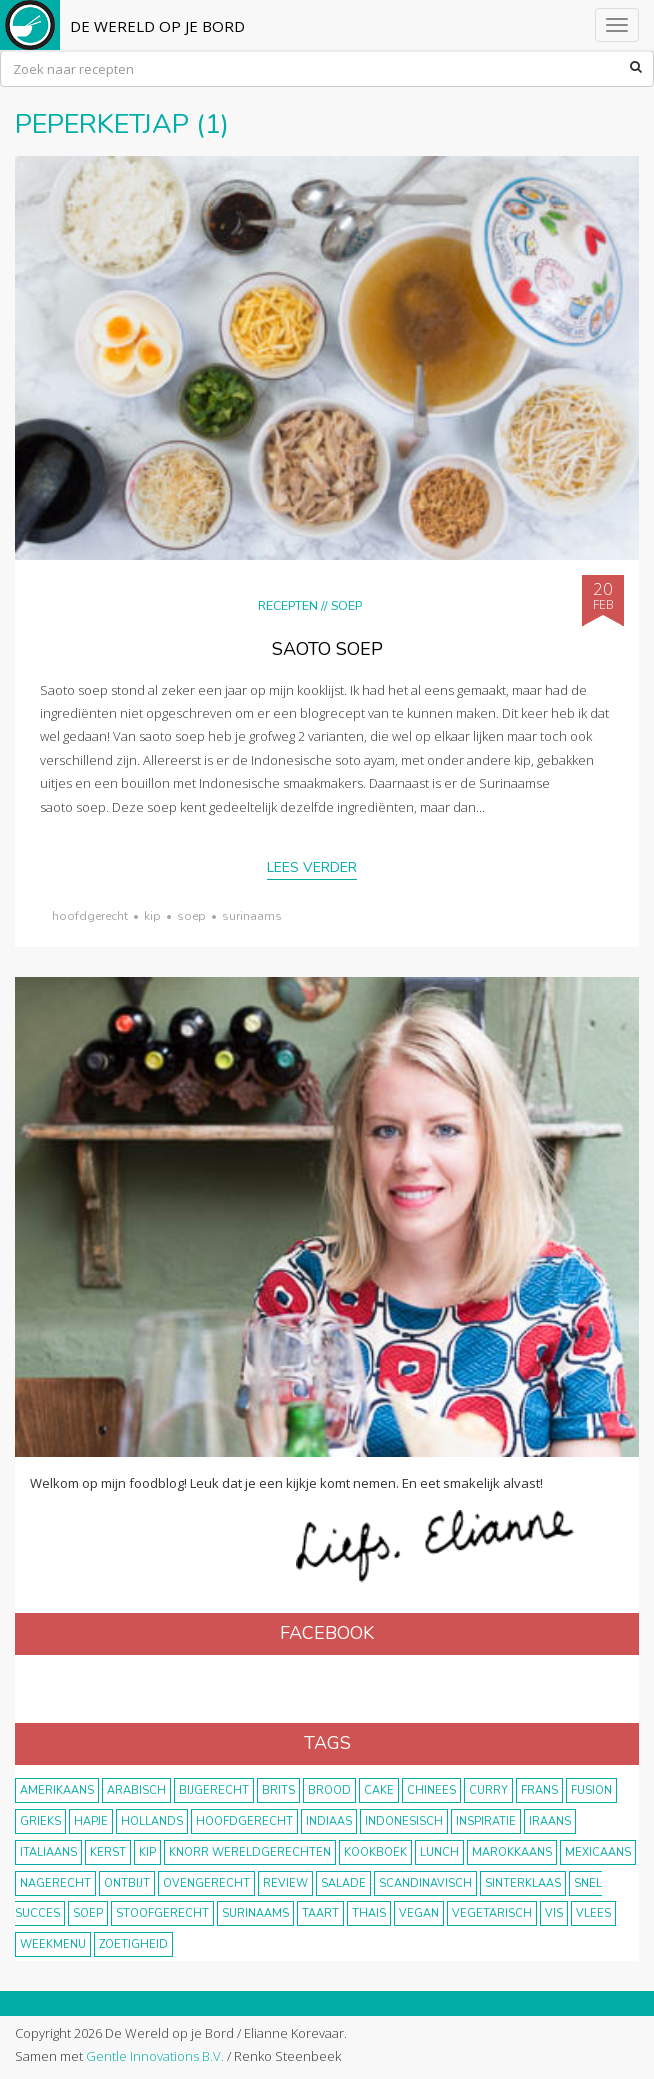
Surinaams (252, 916)
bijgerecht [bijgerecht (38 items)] (214, 1790)
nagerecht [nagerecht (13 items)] (55, 1883)
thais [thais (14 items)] (369, 1913)
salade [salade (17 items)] (343, 1883)
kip (152, 916)
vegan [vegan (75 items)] (419, 1913)
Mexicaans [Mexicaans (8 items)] (598, 1852)
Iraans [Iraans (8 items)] (550, 1821)
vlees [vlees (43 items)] (593, 1913)
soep (191, 916)
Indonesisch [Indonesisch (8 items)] (404, 1821)
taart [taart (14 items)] (320, 1913)
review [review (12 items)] (285, 1883)
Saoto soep (327, 649)
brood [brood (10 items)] (329, 1790)
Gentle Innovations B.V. (155, 2056)
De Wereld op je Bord (157, 26)
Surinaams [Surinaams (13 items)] (255, 1913)
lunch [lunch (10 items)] (439, 1852)
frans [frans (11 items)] (539, 1790)
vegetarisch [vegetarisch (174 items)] (492, 1913)
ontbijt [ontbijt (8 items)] (127, 1883)
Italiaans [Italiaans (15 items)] (48, 1852)
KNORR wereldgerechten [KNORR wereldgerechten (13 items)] (250, 1852)
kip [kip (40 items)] (147, 1852)
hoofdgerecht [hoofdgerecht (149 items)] (244, 1821)
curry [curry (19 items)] (488, 1790)
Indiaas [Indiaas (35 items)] (329, 1821)
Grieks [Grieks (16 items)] (40, 1821)
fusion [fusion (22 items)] (591, 1790)
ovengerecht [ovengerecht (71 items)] (206, 1883)
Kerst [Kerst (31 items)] (108, 1852)
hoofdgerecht (90, 916)
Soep (346, 605)
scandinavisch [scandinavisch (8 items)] (425, 1883)
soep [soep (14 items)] (88, 1913)
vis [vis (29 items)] (554, 1913)
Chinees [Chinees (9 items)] (431, 1790)
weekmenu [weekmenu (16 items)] (53, 1944)
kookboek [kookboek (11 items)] (375, 1852)
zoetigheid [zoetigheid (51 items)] (133, 1944)
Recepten (288, 605)
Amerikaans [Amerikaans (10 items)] (57, 1790)
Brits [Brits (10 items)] (278, 1790)
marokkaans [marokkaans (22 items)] (512, 1852)
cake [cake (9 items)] (379, 1790)
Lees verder (312, 867)
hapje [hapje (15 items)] (91, 1821)
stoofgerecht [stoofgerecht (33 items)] (162, 1913)
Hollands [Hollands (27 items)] (152, 1821)
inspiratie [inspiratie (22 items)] (486, 1821)
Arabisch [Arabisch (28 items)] (136, 1790)
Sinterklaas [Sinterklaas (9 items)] (523, 1883)
